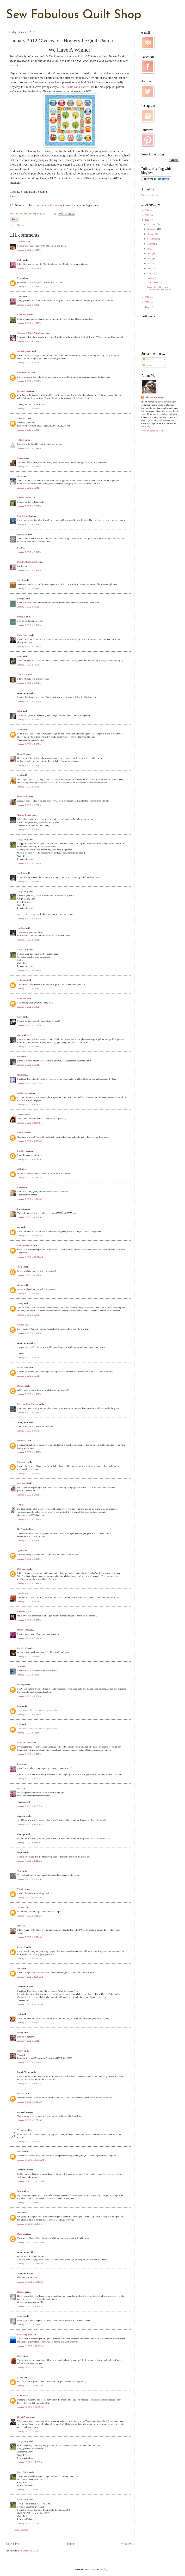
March (150, 268)
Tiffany (20, 440)
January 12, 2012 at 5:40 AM (30, 2386)
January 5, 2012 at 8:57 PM (29, 863)
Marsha (21, 580)
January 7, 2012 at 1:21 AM (29, 1861)
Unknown (22, 980)
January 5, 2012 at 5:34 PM (29, 448)
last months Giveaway (49, 205)
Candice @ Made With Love (30, 333)
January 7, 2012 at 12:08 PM (29, 2023)
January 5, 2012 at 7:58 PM (29, 765)
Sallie (19, 260)
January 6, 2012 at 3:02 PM (29, 1333)
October (151, 234)
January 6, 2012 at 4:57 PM (29, 1431)
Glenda (20, 1325)
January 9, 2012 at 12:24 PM (29, 2141)
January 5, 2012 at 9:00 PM (29, 918)
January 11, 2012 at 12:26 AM (30, 2242)
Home (71, 2543)
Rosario (21, 2292)
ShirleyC (21, 873)
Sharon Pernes (24, 497)
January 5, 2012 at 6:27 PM (29, 524)
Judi (19, 2014)
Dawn (20, 2191)
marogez (21, 598)
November (152, 229)
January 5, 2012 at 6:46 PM (29, 588)
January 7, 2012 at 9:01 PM (29, 2041)
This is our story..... (149, 195)
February (151, 273)
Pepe (19, 278)
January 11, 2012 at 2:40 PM (29, 2306)
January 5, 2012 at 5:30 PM (29, 408)
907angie (21, 1685)
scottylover (22, 534)
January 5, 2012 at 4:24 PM (29, 250)
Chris (20, 775)
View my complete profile (152, 431)
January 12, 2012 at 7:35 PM (29, 2523)
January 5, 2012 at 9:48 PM (29, 1046)
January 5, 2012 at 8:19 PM (29, 787)
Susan (20, 458)
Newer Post (13, 2543)
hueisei (20, 1187)
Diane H (21, 754)
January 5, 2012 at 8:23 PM (29, 805)
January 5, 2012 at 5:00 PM (29, 362)
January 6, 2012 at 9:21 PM (29, 1733)
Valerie (20, 1593)
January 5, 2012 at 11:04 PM (29, 1123)
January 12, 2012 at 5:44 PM (29, 2431)
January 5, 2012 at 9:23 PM (29, 1025)
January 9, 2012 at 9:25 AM (29, 2120)
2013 (147, 215)
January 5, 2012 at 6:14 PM (29, 488)
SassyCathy (22, 839)
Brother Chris (23, 372)
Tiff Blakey (22, 674)
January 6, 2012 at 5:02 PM (29, 1495)
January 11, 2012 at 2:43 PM (29, 2324)
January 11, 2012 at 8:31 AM (30, 2282)
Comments (149, 365)
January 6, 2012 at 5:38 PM (29, 1559)
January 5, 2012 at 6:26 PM (29, 506)
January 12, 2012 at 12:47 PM (30, 2407)
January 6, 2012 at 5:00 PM (29, 1473)
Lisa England (23, 516)
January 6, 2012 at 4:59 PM (29, 1452)
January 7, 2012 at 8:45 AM (29, 1937)
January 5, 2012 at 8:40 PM (29, 829)
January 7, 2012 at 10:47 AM (30, 1977)
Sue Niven (22, 1132)
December (152, 224)
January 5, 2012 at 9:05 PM (29, 1007)
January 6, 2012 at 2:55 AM (29, 1177)
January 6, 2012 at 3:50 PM (29, 1376)
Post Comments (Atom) (28, 2551)
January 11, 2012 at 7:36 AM (30, 2263)
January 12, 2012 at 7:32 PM (29, 2490)
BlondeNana (23, 2417)
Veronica (21, 2130)
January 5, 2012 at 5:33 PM (29, 430)
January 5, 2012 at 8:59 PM (29, 881)
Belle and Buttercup (154, 397)
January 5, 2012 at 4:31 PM (29, 286)
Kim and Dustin (24, 1245)
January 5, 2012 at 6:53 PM (29, 625)
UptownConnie (24, 1742)
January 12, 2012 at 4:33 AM (30, 2367)
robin (19, 711)
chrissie (20, 2093)
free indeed (22, 1483)
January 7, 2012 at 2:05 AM (29, 1879)
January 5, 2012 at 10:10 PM (29, 1104)
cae (18, 1227)
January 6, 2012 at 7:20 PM (29, 1675)
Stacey (20, 1303)
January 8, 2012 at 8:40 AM (29, 2083)
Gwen (20, 1035)
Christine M (23, 314)
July (149, 249)
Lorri (19, 1017)
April (149, 263)
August (150, 244)
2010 (147, 302)
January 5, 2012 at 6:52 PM (29, 607)
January (151, 278)
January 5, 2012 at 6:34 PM (29, 552)
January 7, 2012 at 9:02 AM (29, 1958)
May (149, 258)
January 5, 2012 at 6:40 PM (29, 570)
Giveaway (21, 225)
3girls (20, 1550)
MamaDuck (22, 1367)
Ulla (19, 1871)
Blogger (106, 2569)
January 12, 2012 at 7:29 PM (29, 2462)
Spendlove (22, 1611)
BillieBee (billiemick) (27, 562)
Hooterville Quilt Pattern (74, 87)
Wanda (20, 1889)
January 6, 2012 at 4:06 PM (29, 1394)
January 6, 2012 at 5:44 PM (29, 1583)
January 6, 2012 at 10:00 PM (29, 1778)
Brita (19, 476)
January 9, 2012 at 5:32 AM (29, 2102)
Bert (19, 1968)
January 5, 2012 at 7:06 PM (29, 665)
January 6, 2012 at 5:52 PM (29, 1601)
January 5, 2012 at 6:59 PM (29, 646)
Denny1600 (22, 1630)
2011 (147, 297)
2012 (147, 220)
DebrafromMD (24, 351)
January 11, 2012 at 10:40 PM (30, 2346)
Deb (19, 1926)
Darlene (21, 2234)
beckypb (21, 1947)
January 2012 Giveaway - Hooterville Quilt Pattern (159, 288)
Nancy (20, 2032)
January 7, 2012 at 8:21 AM (29, 1916)
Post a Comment (21, 2530)
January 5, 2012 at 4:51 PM (29, 341)
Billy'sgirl (22, 1569)
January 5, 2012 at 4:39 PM (29, 305)
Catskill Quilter (24, 2334)
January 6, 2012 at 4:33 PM (29, 1412)
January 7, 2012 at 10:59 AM (30, 2004)
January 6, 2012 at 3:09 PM (29, 1357)
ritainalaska (23, 797)
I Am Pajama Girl (154, 282)
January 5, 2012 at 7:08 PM (29, 701)
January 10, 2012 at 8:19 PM (29, 2202)
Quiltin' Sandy (24, 815)
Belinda (20, 1386)
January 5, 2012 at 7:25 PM (29, 719)
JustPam (21, 241)
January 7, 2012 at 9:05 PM (29, 2062)
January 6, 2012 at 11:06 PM (29, 1824)
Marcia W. (22, 1648)
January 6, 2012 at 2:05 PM (29, 1315)
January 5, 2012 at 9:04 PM (29, 989)
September (152, 239)
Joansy (20, 729)
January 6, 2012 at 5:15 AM (29, 1235)
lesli (19, 1764)
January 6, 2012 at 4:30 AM (29, 1199)
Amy (19, 1666)
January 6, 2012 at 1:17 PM (29, 1275)
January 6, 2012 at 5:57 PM (29, 1620)
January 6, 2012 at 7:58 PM (29, 1696)
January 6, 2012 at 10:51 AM (30, 1257)
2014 (147, 210)
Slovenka (21, 1114)
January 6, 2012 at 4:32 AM (29, 1217)
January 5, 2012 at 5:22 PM (29, 381)
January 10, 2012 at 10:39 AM (30, 2181)
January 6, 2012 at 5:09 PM (29, 1519)
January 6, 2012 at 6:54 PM (29, 1656)
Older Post (127, 2543)
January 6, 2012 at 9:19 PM (29, 1714)
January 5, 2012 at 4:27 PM (29, 268)
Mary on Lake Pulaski (27, 1404)
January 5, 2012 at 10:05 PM (29, 1083)
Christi (20, 2395)
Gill (19, 1169)
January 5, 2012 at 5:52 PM (29, 466)
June (149, 253)
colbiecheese (23, 1093)
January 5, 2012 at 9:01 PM (29, 940)
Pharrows (21, 1440)
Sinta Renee (22, 635)
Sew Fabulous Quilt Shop (73, 15)
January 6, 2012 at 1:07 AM (29, 1141)
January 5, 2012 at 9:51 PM (29, 1065)
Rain (19, 1075)
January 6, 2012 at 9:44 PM (29, 1754)
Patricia (21, 2151)
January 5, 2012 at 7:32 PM (29, 744)
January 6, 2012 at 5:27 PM (29, 1540)
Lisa (19, 1706)
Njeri (19, 2356)
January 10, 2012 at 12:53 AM (30, 2160)
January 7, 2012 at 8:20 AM (29, 1897)
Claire (20, 2377)
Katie (19, 656)
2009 (147, 307)
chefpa (20, 1267)
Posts (146, 359)
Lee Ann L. (22, 391)
